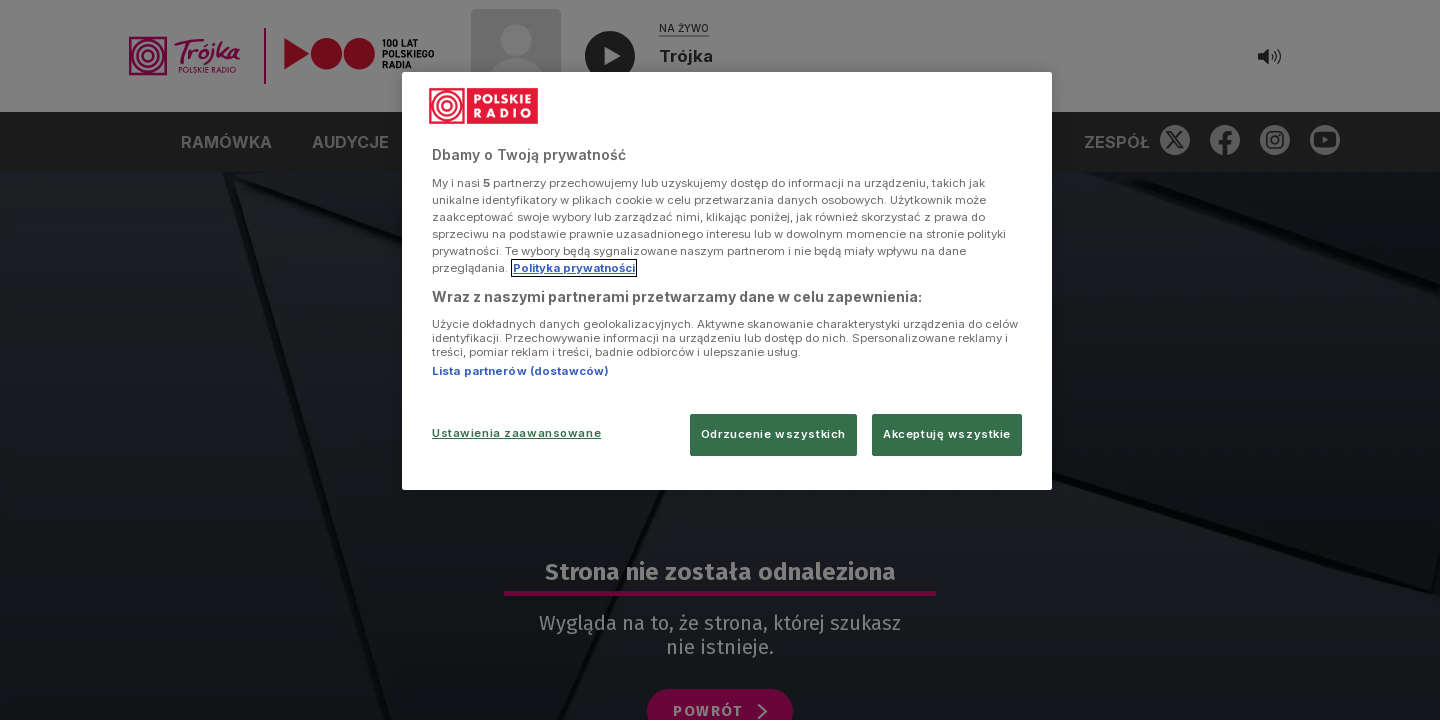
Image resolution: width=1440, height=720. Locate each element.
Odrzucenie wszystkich (773, 434)
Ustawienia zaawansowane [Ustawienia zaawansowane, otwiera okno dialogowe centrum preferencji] (516, 433)
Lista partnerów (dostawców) (520, 371)
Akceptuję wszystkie (947, 434)
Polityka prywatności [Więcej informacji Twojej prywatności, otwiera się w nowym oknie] (574, 268)
